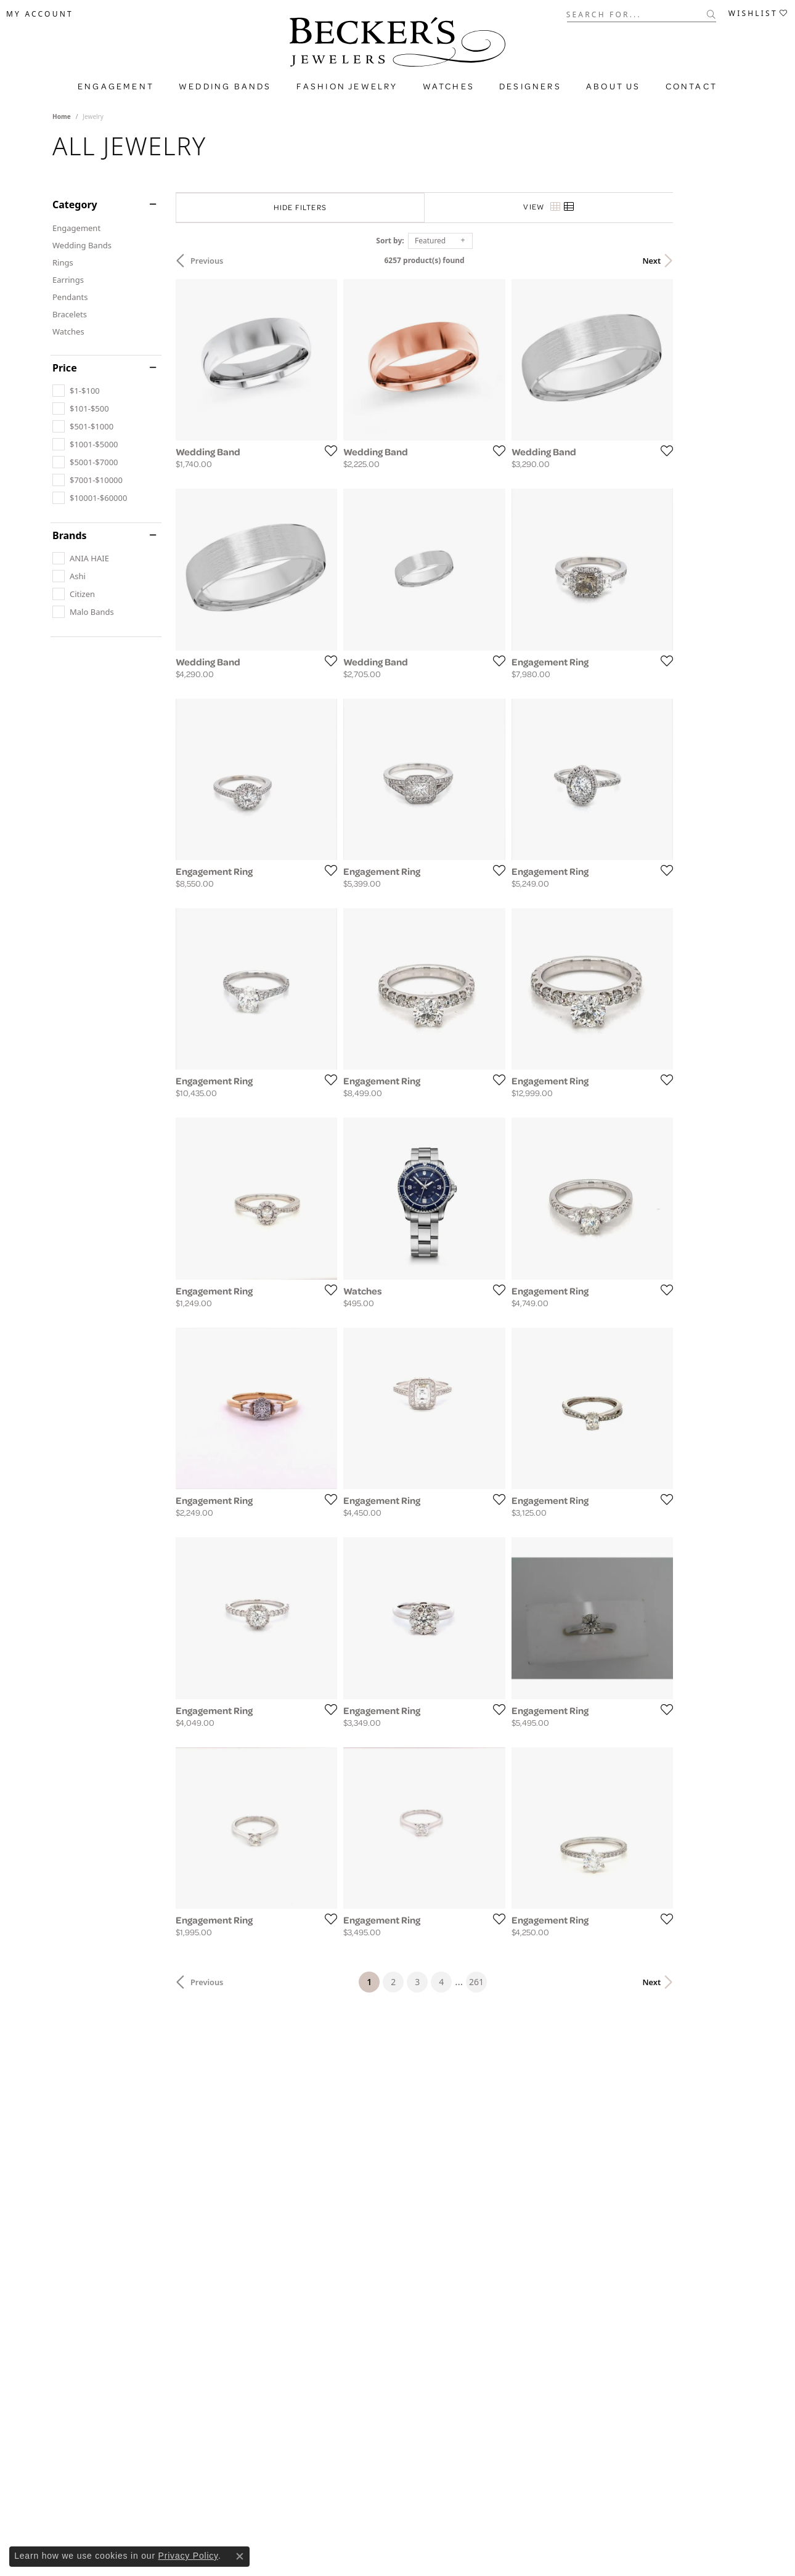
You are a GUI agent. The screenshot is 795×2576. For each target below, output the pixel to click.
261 (511, 2167)
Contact (691, 86)
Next (721, 260)
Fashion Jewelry (347, 86)
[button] (39, 14)
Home (61, 116)
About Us (613, 86)
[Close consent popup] (239, 2556)
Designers (530, 86)
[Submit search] (711, 14)
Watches (449, 86)
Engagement (116, 86)
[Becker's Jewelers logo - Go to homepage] (397, 45)
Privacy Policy (188, 2556)
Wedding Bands (225, 86)
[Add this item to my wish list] (351, 474)
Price (64, 368)
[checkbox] (76, 390)
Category (74, 204)
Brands (69, 535)
